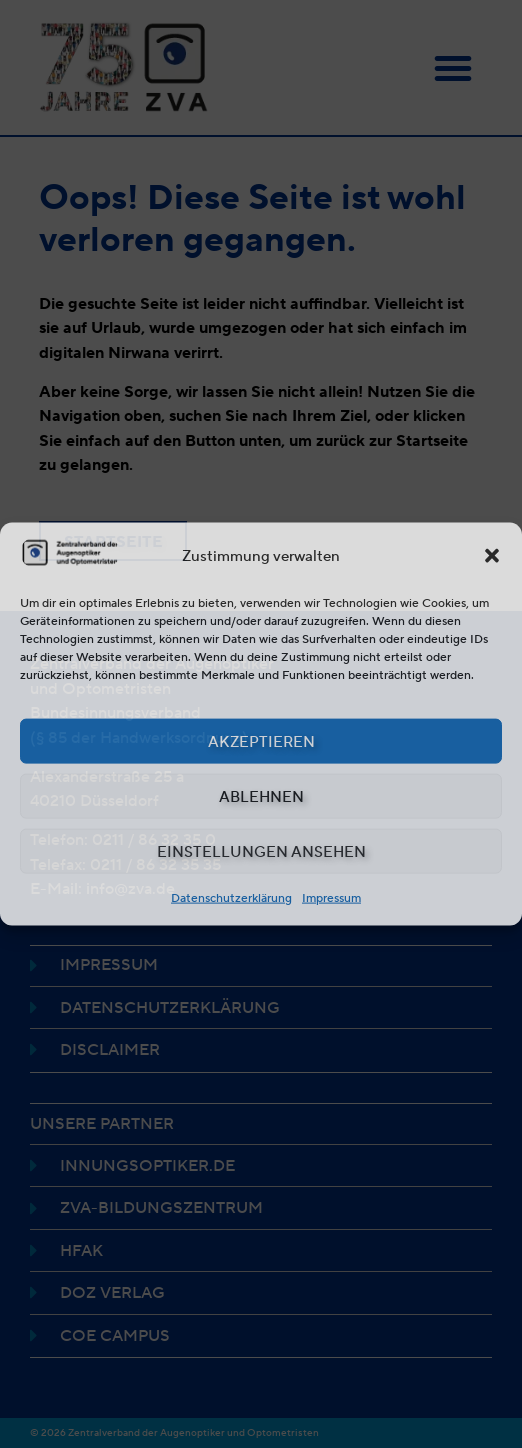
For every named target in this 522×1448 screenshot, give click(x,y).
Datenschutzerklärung (231, 897)
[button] (492, 556)
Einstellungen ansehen (261, 851)
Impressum (331, 897)
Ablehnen (261, 796)
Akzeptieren (261, 741)
